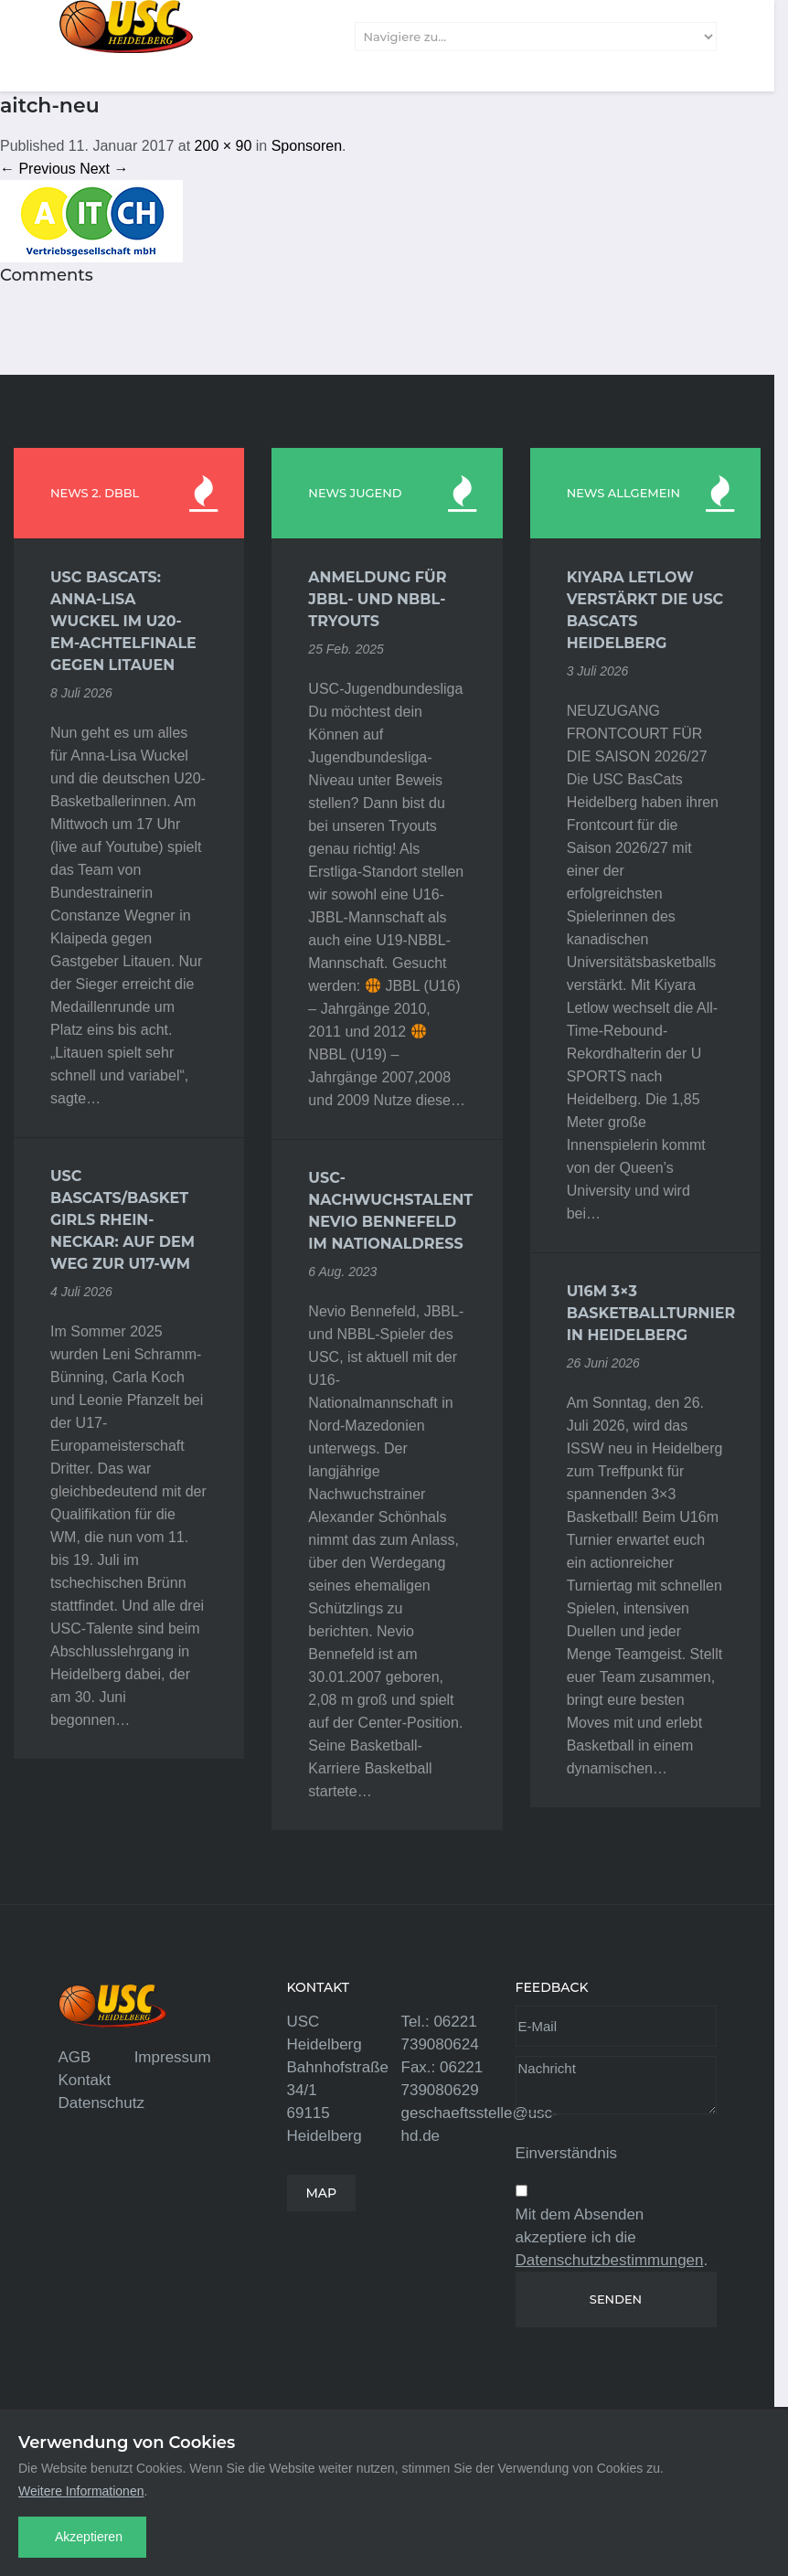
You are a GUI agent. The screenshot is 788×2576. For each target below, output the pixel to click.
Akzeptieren (88, 2536)
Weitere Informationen (81, 2491)
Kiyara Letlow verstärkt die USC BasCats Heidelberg (645, 610)
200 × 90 (223, 146)
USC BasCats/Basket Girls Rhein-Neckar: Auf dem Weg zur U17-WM (122, 1219)
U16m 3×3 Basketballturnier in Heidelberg (645, 1313)
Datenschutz (102, 2103)
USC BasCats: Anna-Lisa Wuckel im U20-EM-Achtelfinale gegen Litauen (123, 621)
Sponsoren (307, 146)
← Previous (38, 168)
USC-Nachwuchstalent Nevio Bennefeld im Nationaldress (386, 1210)
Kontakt (85, 2080)
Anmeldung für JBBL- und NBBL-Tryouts (377, 599)
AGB (75, 2057)
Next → (104, 168)
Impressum (172, 2057)
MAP (321, 2193)
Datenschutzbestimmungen (610, 2260)
